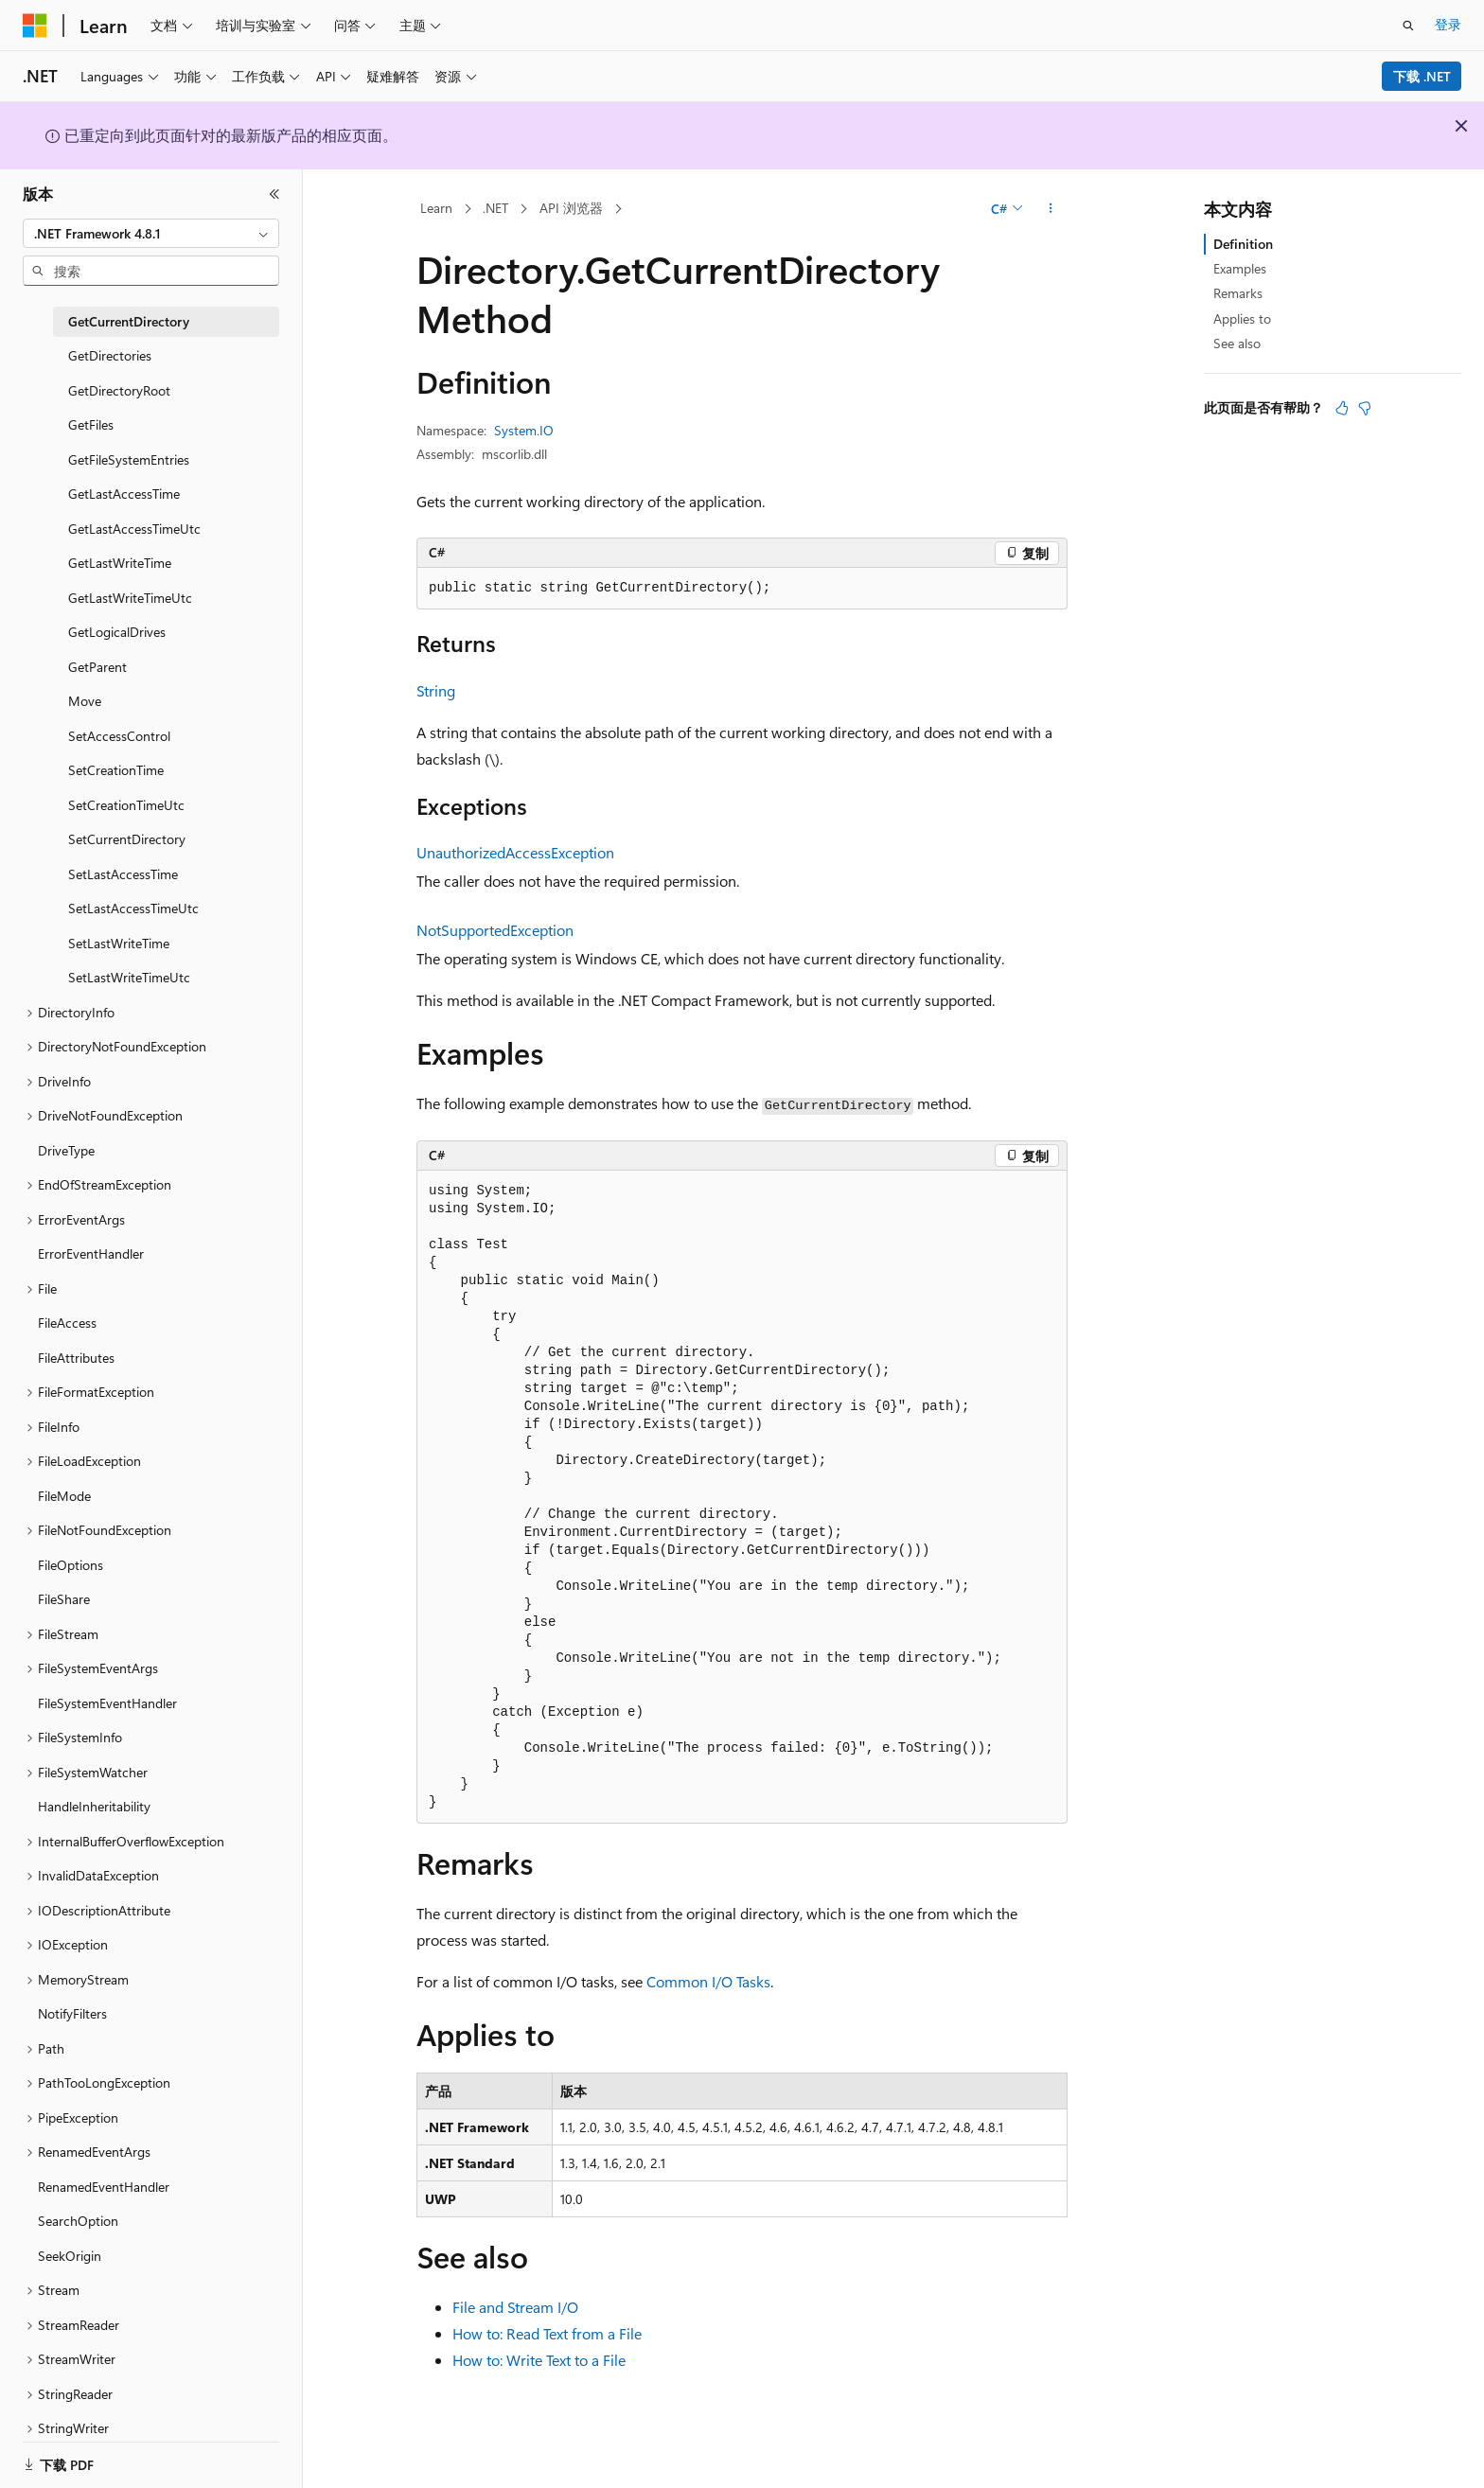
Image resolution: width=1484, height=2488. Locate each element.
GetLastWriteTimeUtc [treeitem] (130, 598)
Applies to (1242, 318)
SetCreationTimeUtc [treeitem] (126, 805)
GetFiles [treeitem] (91, 424)
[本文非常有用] (1342, 408)
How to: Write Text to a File (539, 2360)
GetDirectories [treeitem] (109, 355)
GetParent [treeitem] (97, 667)
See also (1237, 343)
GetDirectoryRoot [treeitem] (119, 390)
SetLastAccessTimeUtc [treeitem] (133, 908)
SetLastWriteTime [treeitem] (118, 943)
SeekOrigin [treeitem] (69, 2256)
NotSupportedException (495, 930)
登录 (1448, 24)
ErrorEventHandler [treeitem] (91, 1253)
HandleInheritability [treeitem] (94, 1806)
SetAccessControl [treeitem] (119, 736)
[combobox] (151, 234)
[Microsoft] (35, 25)
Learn (436, 208)
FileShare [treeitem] (64, 1599)
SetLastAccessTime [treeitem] (123, 874)
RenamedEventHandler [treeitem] (103, 2187)
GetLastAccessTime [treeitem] (124, 494)
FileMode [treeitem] (64, 1496)
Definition (1243, 244)
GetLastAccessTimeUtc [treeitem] (134, 529)
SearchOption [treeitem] (78, 2221)
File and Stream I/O (515, 2307)
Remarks (1238, 293)
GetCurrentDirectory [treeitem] (128, 321)
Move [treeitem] (84, 701)
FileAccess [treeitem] (67, 1323)
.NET (495, 208)
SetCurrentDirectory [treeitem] (127, 839)
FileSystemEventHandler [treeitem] (107, 1703)
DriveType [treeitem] (66, 1150)
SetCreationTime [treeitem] (116, 770)
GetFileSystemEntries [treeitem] (128, 459)
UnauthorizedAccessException (515, 852)
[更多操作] (1051, 209)
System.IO (524, 430)
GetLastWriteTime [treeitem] (119, 563)
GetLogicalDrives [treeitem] (117, 632)
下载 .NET (1422, 76)
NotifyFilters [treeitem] (72, 2013)
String (435, 690)
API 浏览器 (571, 208)
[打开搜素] (1408, 26)
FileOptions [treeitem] (70, 1565)
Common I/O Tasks (708, 1981)
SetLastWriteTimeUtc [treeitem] (129, 977)
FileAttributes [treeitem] (76, 1358)
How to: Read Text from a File (547, 2333)
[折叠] (274, 194)
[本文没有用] (1364, 408)
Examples (1239, 268)
